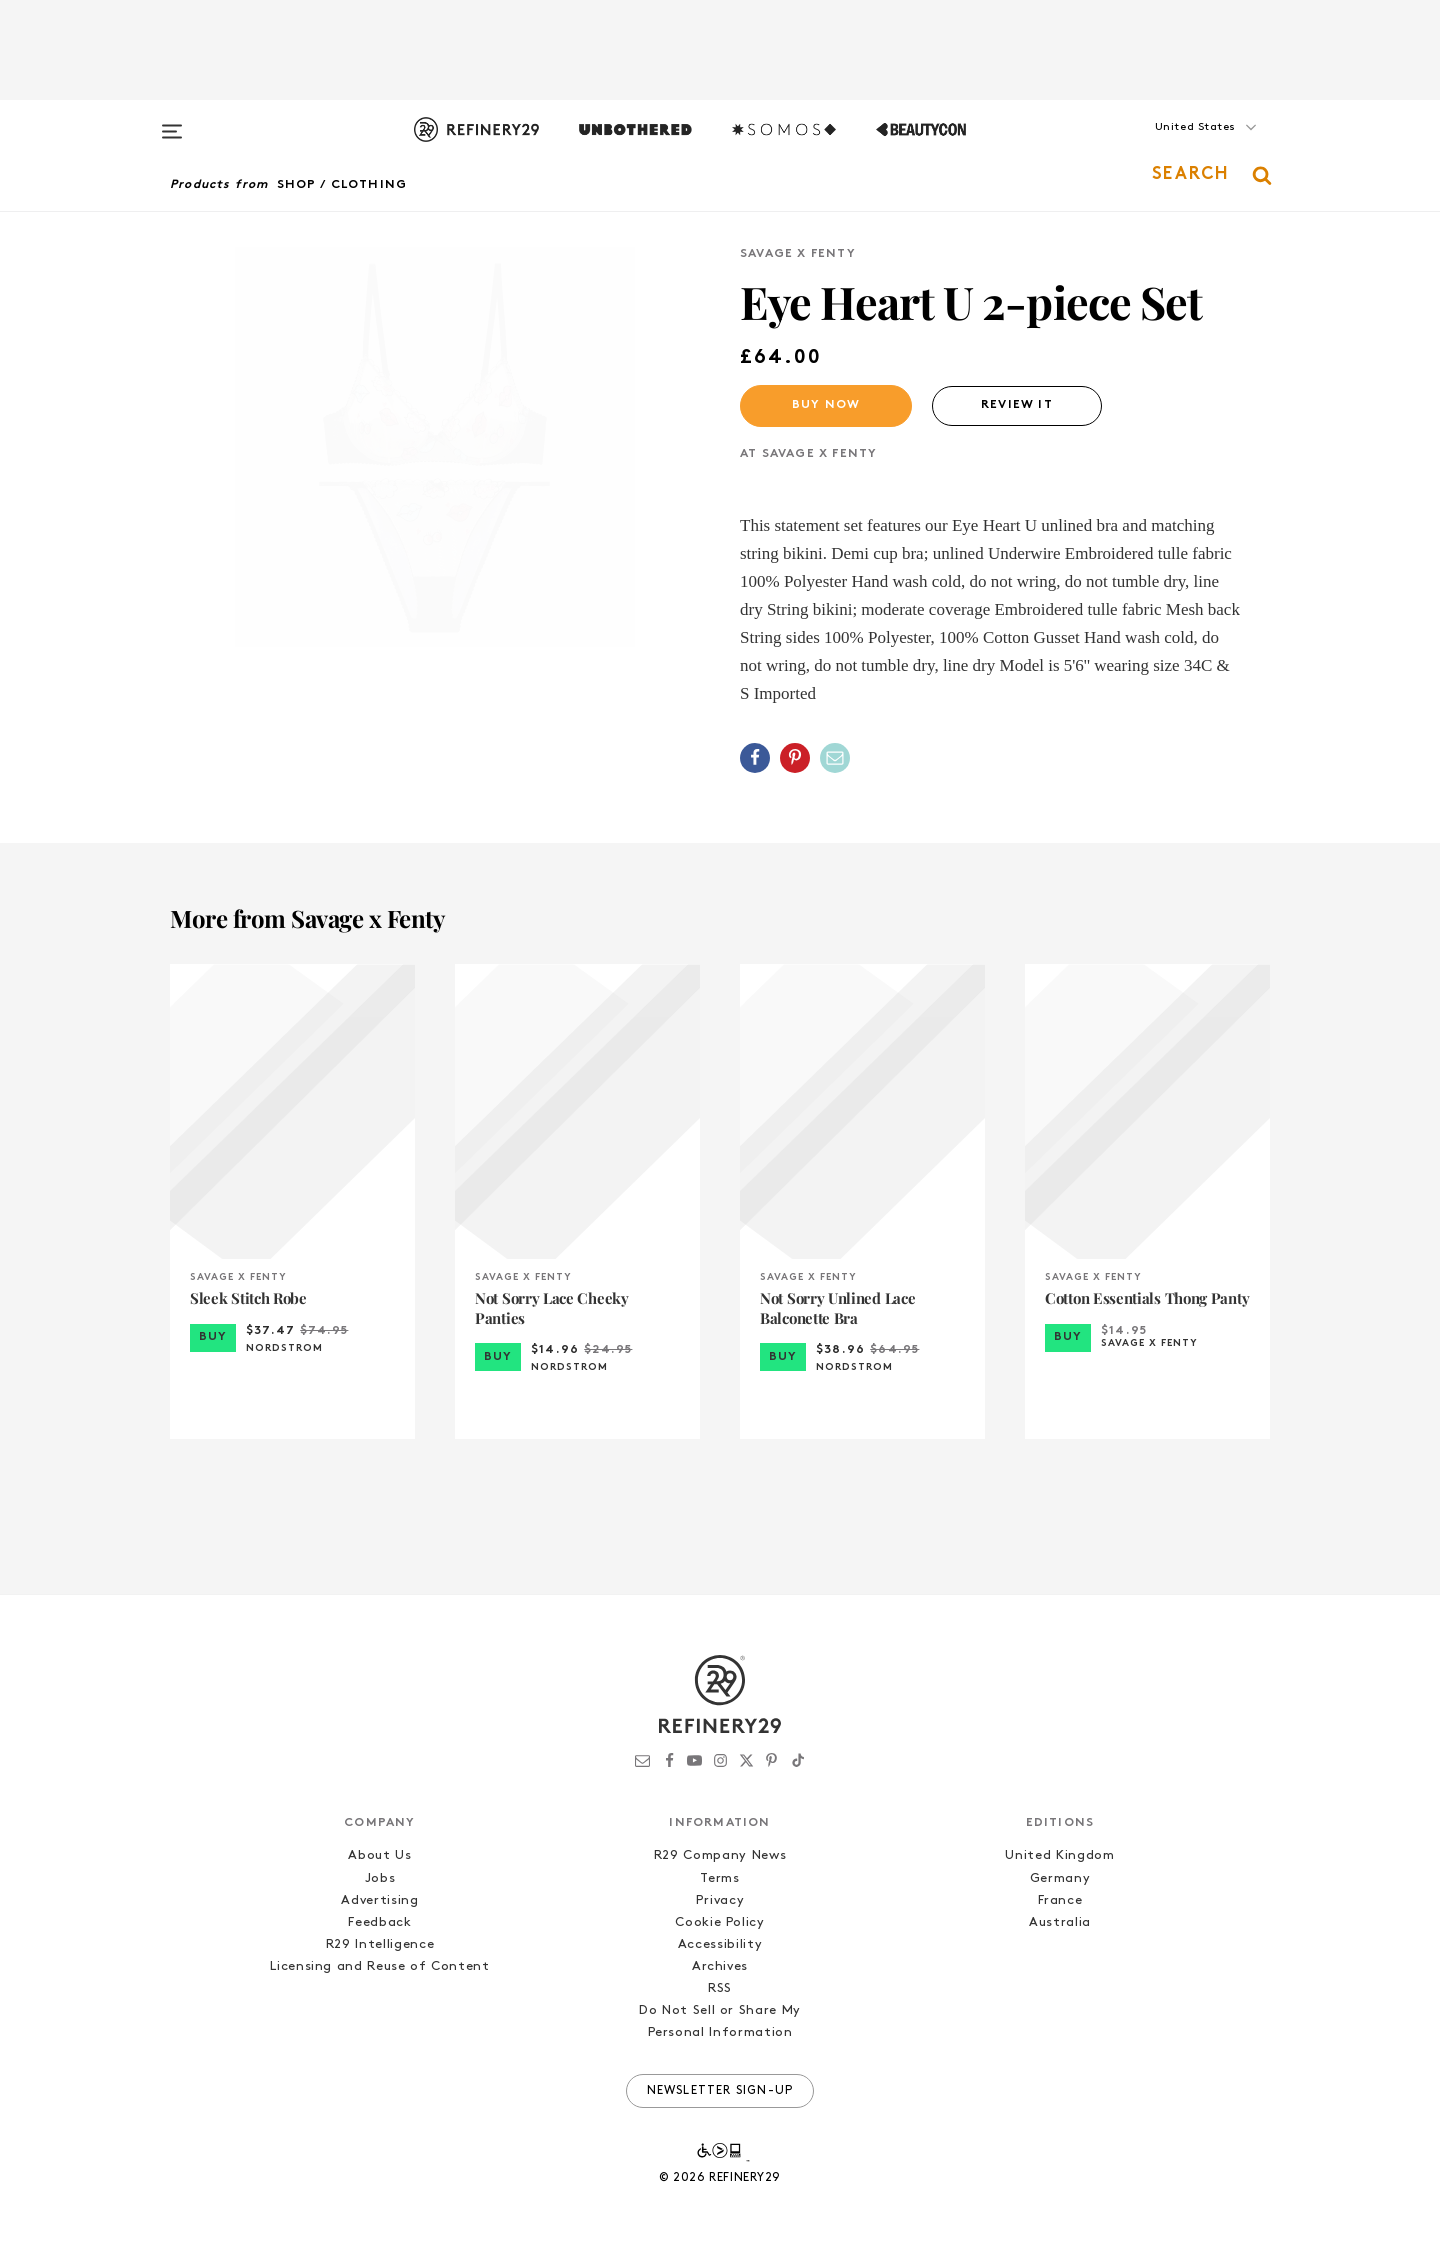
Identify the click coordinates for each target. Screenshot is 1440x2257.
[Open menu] (172, 122)
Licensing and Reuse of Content (380, 1966)
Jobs (380, 1878)
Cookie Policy (719, 1922)
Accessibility (720, 1944)
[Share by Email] (835, 758)
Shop (297, 185)
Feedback (379, 1922)
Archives (720, 1966)
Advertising (379, 1900)
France (1060, 1900)
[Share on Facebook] (755, 758)
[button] (1170, 147)
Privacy (720, 1900)
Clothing (369, 185)
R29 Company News (720, 1855)
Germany (1060, 1878)
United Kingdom (1059, 1855)
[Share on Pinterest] (795, 758)
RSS (720, 1988)
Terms (719, 1878)
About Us (379, 1855)
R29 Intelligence (380, 1944)
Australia (1060, 1922)
